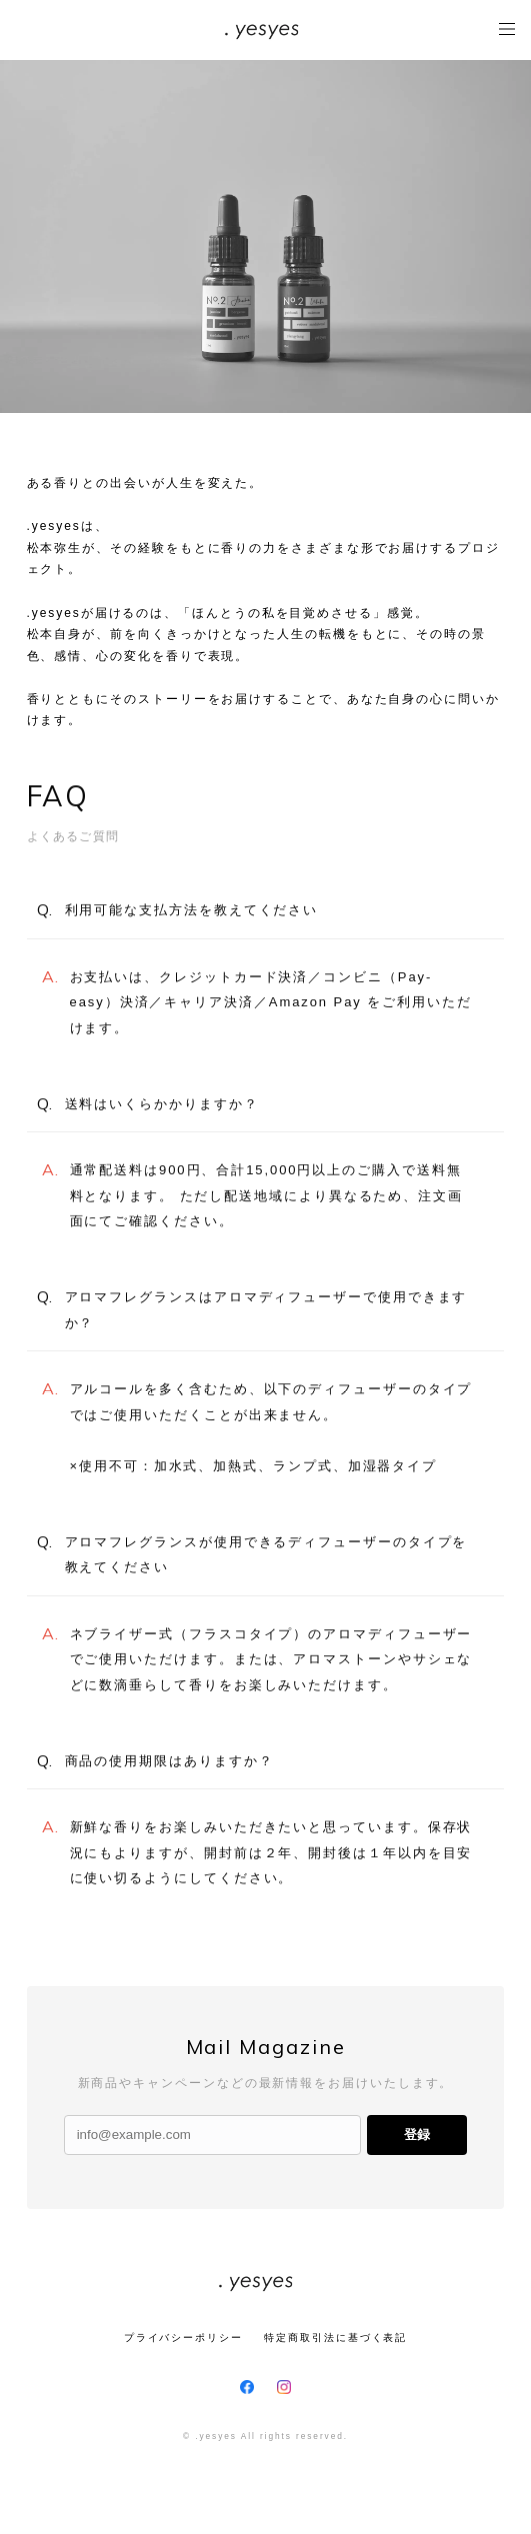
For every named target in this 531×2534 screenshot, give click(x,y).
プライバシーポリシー (183, 2337)
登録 (417, 2134)
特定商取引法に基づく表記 (335, 2337)
